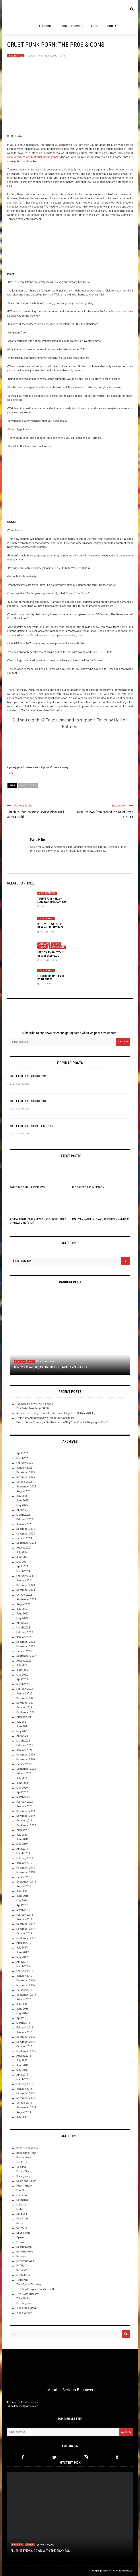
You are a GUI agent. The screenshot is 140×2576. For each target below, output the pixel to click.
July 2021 (22, 1721)
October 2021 (24, 1707)
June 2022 (22, 1669)
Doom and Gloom (26, 2180)
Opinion (56, 944)
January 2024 (24, 1580)
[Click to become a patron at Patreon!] (70, 747)
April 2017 (22, 1961)
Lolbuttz (21, 2204)
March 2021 (23, 1740)
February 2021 (24, 1745)
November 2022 (25, 1646)
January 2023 (24, 1637)
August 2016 (23, 1999)
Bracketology (24, 2157)
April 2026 (22, 1453)
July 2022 (22, 1665)
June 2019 (22, 1839)
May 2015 (22, 2069)
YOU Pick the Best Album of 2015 (28, 1076)
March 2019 (23, 1853)
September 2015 (26, 2051)
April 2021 (22, 1735)
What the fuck (28, 785)
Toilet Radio (23, 2298)
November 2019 (25, 1815)
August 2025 (23, 1491)
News (30, 1361)
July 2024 (22, 1552)
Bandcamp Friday (26, 2152)
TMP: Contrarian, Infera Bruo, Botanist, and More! (50, 1367)
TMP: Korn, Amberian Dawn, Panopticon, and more (100, 1219)
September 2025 (26, 1486)
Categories (45, 26)
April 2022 (22, 1679)
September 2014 (26, 2107)
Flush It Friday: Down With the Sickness (40, 2551)
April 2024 (22, 1566)
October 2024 (24, 1538)
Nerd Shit (21, 2213)
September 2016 (26, 1994)
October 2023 (24, 1594)
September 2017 (26, 1938)
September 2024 (26, 1542)
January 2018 (24, 1919)
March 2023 (23, 1627)
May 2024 (22, 1561)
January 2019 (24, 1862)
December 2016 (25, 1980)
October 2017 (24, 1933)
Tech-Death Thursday (28, 2284)
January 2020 (24, 1806)
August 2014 (23, 2112)
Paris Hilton (36, 56)
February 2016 (24, 2027)
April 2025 (22, 1510)
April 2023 (22, 1622)
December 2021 (25, 1698)
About (95, 26)
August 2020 (23, 1773)
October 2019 (24, 1820)
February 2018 (24, 1914)
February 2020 (24, 1801)
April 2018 (22, 1905)
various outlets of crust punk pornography (33, 157)
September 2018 (26, 1881)
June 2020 (22, 1782)
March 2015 (23, 2079)
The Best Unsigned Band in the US (35, 2289)
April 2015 (22, 2074)
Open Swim (44, 944)
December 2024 (25, 1528)
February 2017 (24, 1971)
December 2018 (25, 1867)
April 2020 (22, 1792)
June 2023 (22, 1613)
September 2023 (26, 1599)
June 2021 (22, 1726)
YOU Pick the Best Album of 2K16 (28, 1101)
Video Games (24, 2312)
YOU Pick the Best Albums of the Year (31, 1126)
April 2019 (22, 1848)
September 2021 (26, 1712)
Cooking (21, 2166)
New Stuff (19, 1361)
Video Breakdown (47, 893)
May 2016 (22, 2013)
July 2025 (22, 1495)
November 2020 (25, 1759)
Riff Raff (21, 2265)
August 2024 (23, 1547)
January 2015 (24, 2088)
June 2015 (22, 2065)
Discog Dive (23, 2171)
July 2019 (22, 1834)
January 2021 (24, 1750)
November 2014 (25, 2098)
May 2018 (22, 1900)
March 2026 (23, 1458)
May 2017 (22, 1957)
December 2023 (25, 1585)
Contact (113, 26)
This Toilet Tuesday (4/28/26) (88, 1187)
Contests (21, 2162)
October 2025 (24, 1481)
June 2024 (22, 1557)
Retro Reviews (24, 2251)
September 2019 (26, 1825)
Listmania (22, 2199)
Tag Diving (22, 2279)
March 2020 (23, 1796)
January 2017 (24, 1975)
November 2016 (25, 1985)
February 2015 (24, 2084)
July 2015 (22, 2060)
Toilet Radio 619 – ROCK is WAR (27, 1187)
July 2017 (22, 1947)
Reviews (42, 947)
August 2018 (23, 1886)
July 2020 (22, 1778)
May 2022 (22, 1674)
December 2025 (25, 1472)
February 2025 (24, 1519)
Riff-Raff (21, 2270)
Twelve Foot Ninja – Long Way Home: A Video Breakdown (51, 902)
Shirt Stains (23, 2275)
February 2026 (24, 1462)
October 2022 (24, 1651)
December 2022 (25, 1641)
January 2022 (24, 1693)
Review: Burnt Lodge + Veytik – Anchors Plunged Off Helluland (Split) (55, 1413)
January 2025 (24, 1524)
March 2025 (23, 1514)
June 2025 (22, 1500)
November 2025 (25, 1477)
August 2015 (23, 2055)
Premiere (21, 2242)
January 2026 (24, 1467)
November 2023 (25, 1589)
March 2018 (23, 1910)
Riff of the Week (25, 2260)
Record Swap (24, 2246)
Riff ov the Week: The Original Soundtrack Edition (50, 927)
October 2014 (24, 2102)
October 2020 (24, 1764)
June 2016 (22, 2008)
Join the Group (72, 26)
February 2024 (24, 1575)
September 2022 (26, 1655)
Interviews (22, 2195)
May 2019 (22, 1844)
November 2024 (25, 1533)
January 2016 (24, 2032)
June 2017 (22, 1952)
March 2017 (23, 1966)
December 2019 (25, 1811)
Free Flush (22, 2190)
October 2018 (24, 1877)
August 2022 (23, 1660)
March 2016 (23, 2022)
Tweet (11, 772)
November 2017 (25, 1928)
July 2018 (22, 1891)
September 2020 (26, 1768)
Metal (19, 2209)
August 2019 (23, 1830)
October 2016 (24, 1989)
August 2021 (23, 1717)
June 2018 (22, 1895)
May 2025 (22, 1505)
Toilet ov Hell (109, 2570)
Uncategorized (16, 56)
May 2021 (22, 1731)
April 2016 (22, 2018)
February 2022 (24, 1688)
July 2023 (22, 1608)
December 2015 (25, 2037)
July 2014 (22, 2117)
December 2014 (25, 2093)
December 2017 (25, 1924)
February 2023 (24, 1632)
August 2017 (23, 1942)
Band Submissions (27, 2148)
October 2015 (24, 2046)
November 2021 (25, 1703)
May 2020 (22, 1787)
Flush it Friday (24, 2185)
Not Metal (22, 2228)
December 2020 (25, 1754)
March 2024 (23, 1571)
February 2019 (24, 1858)
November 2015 (25, 2041)
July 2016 (22, 2004)
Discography (23, 2176)
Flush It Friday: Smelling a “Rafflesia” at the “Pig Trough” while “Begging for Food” (62, 1422)
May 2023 (22, 1618)
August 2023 (23, 1604)
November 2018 (25, 1872)
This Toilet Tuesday (27, 2294)
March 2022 (23, 1684)
